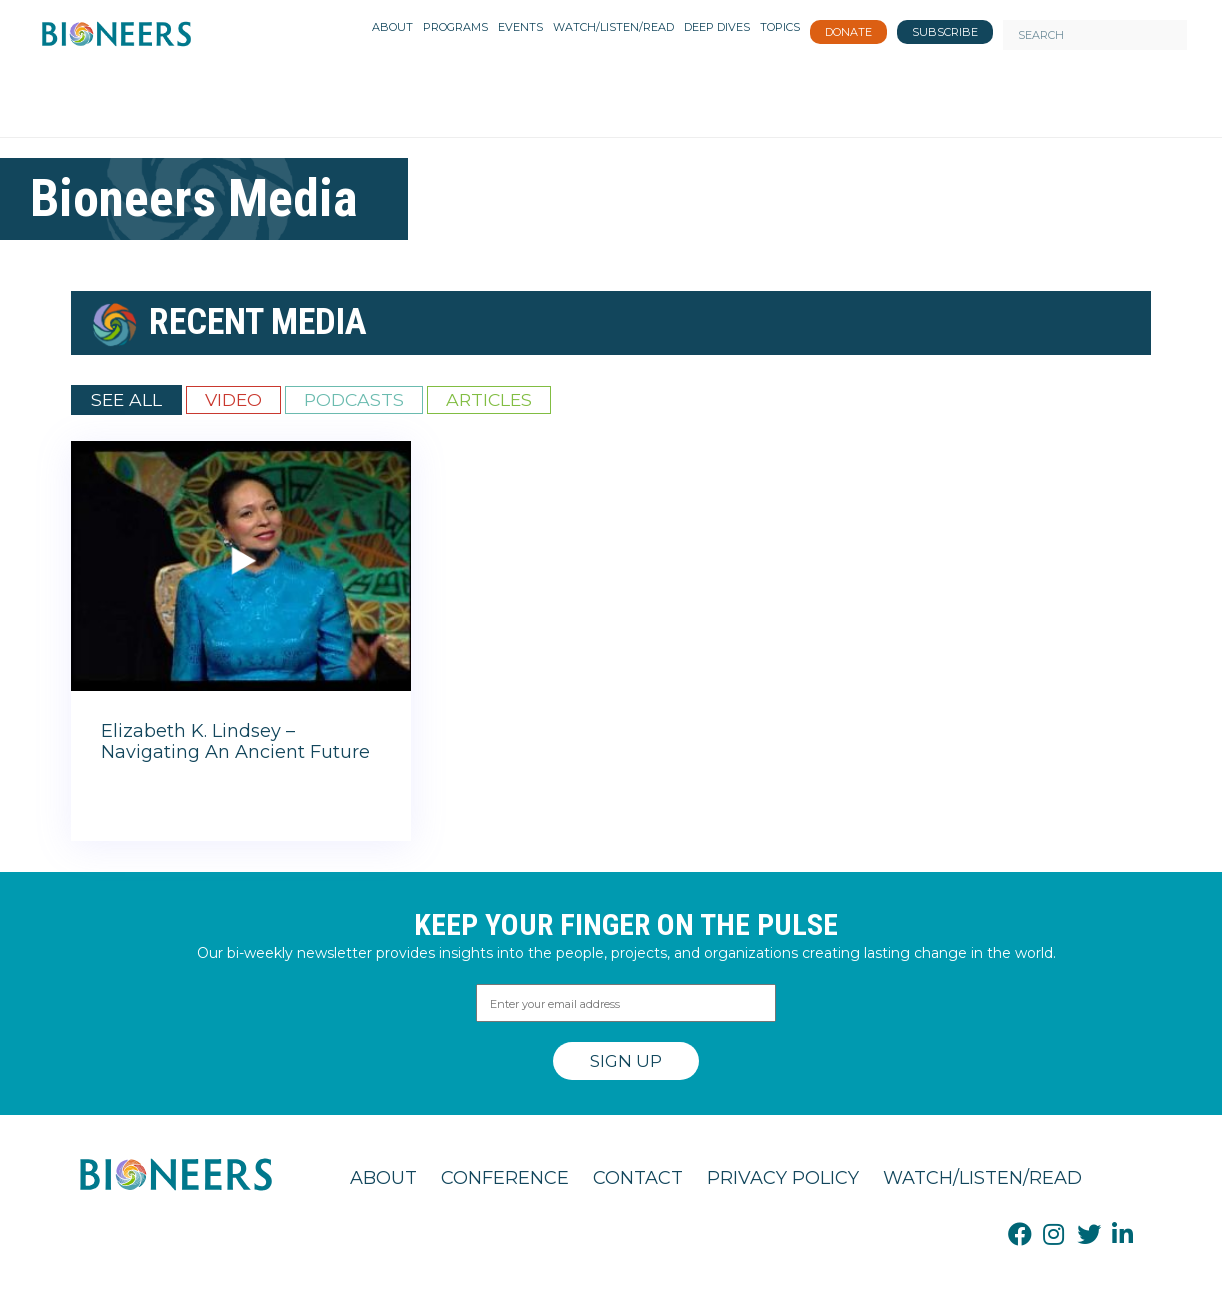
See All (126, 399)
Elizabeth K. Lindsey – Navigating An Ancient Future (235, 742)
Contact (638, 1178)
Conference (505, 1178)
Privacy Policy (783, 1178)
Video (233, 399)
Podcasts (354, 399)
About (383, 1178)
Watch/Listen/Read (982, 1178)
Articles (489, 399)
